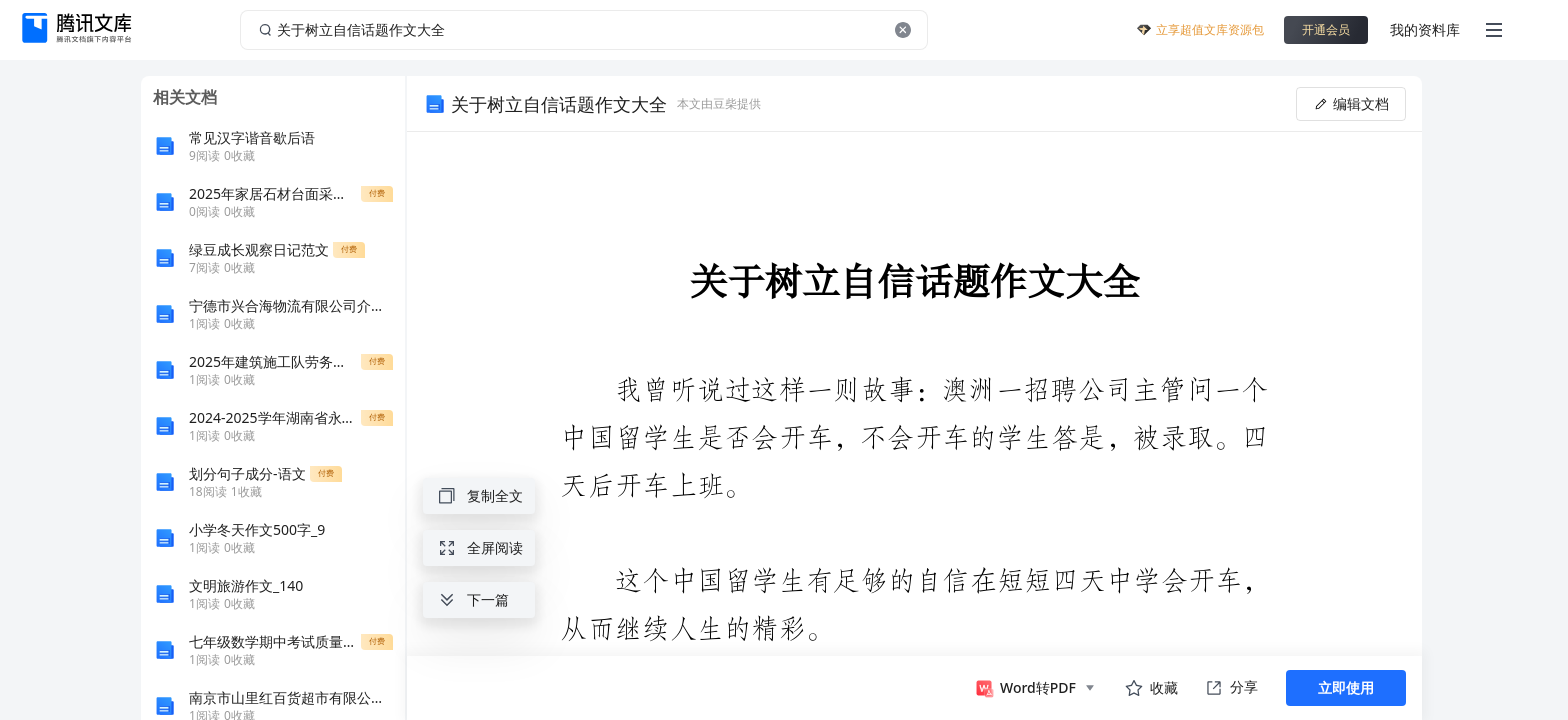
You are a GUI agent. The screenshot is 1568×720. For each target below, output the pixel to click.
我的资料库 (1425, 29)
